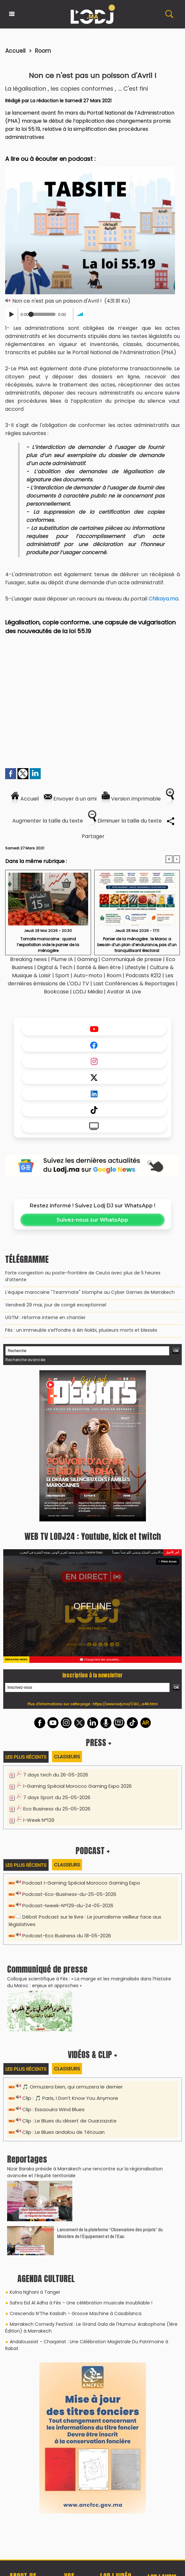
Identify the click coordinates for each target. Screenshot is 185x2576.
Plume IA (62, 959)
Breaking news (28, 959)
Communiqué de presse (132, 959)
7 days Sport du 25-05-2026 (56, 1797)
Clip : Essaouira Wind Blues (53, 2109)
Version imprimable (131, 798)
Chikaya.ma (163, 598)
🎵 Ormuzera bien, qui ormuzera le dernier (72, 2086)
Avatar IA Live (124, 991)
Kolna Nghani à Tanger (35, 2292)
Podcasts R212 (143, 975)
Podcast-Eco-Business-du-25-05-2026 (69, 1894)
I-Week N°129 (38, 1820)
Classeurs (67, 1756)
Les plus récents (25, 1756)
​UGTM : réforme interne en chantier (45, 1317)
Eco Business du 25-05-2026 (56, 1808)
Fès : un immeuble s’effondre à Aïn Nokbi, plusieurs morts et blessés (81, 1330)
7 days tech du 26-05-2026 (55, 1774)
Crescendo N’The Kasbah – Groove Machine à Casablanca (75, 2313)
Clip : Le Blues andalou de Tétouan (63, 2132)
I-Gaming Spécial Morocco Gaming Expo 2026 (77, 1786)
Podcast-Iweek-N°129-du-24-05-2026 (67, 1905)
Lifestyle (135, 967)
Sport (62, 975)
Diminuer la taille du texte (125, 820)
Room (43, 51)
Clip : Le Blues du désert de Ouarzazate (69, 2120)
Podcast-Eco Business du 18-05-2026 (66, 1935)
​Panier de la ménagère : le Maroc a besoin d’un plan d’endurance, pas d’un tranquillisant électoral (137, 944)
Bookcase (56, 991)
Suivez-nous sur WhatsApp (92, 1220)
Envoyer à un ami (70, 798)
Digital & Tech (54, 967)
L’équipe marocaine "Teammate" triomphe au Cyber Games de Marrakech (90, 1292)
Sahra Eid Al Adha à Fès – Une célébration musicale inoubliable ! (81, 2303)
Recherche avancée (25, 1359)
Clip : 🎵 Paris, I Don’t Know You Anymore (70, 2098)
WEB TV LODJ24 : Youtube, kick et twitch (93, 1536)
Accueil (15, 51)
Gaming (87, 959)
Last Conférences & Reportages (134, 983)
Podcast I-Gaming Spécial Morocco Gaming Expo (81, 1882)
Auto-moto (89, 975)
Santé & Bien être (99, 967)
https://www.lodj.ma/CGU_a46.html (125, 1704)
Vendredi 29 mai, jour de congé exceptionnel (55, 1305)
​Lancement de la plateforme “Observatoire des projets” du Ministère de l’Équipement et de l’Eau (110, 2233)
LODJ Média (88, 991)
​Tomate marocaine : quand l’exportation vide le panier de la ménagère (48, 944)
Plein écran (168, 1561)
